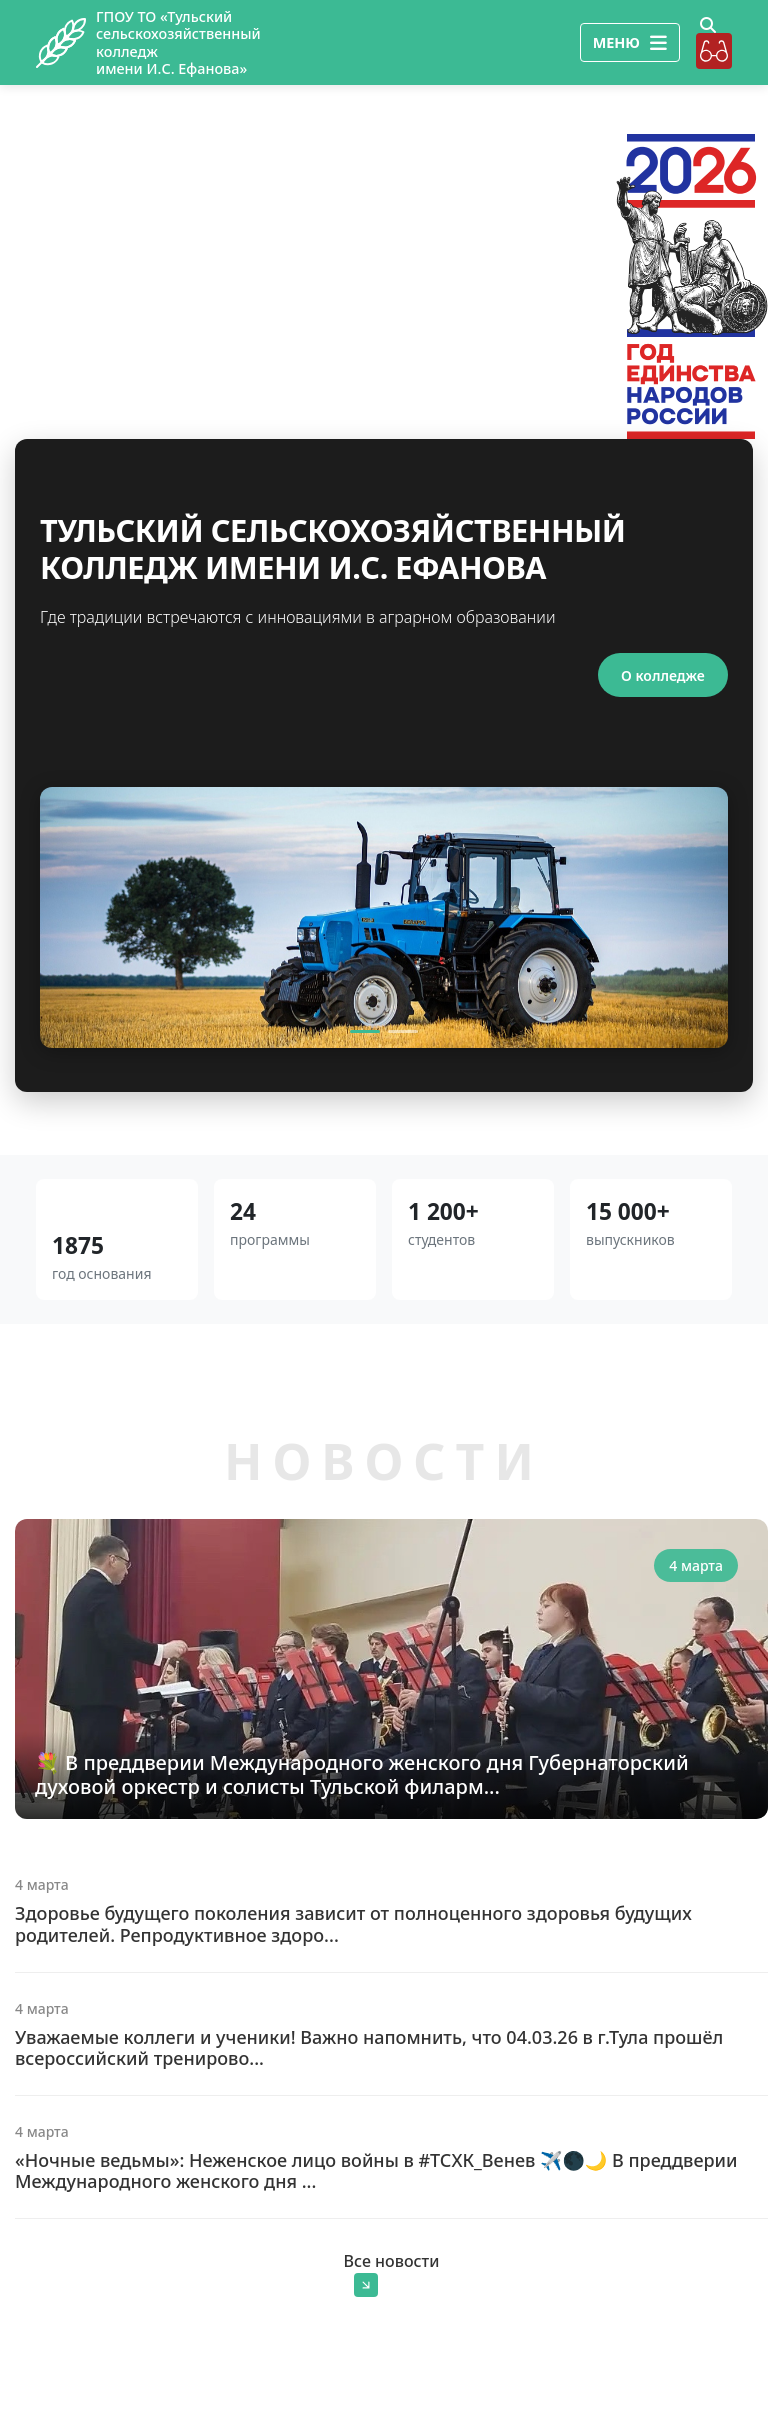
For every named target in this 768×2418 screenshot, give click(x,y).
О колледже (662, 675)
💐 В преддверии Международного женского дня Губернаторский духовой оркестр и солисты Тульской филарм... (362, 1775)
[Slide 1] (365, 1032)
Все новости (392, 2274)
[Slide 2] (403, 1032)
